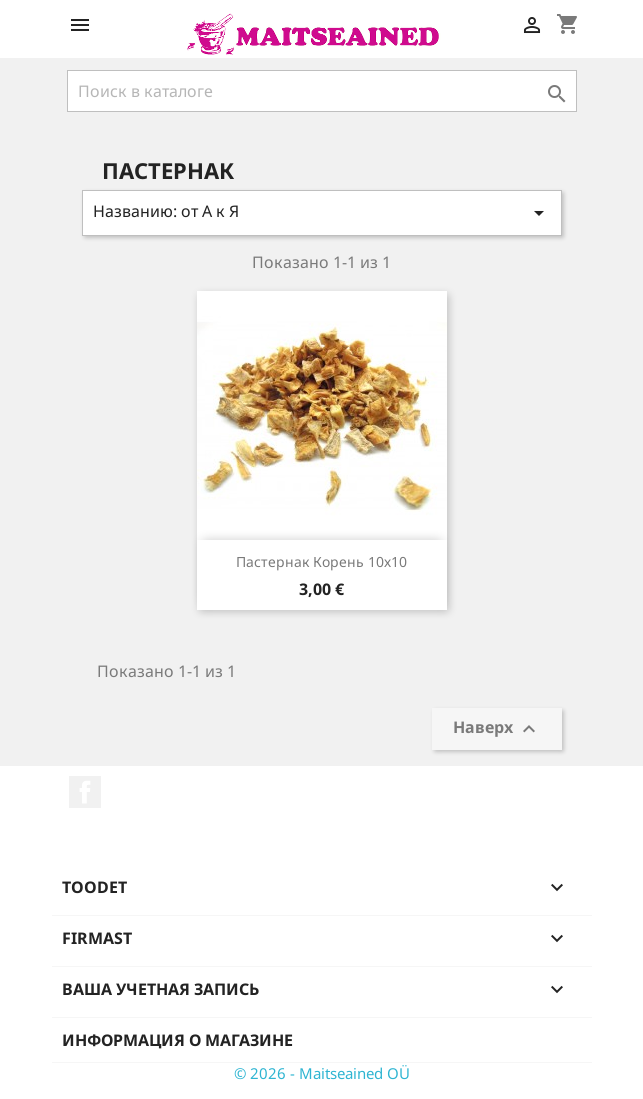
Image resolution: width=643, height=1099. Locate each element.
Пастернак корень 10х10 (321, 561)
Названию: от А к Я (322, 212)
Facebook (85, 792)
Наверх (497, 729)
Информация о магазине (177, 1040)
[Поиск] (322, 91)
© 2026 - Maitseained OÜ (322, 1073)
